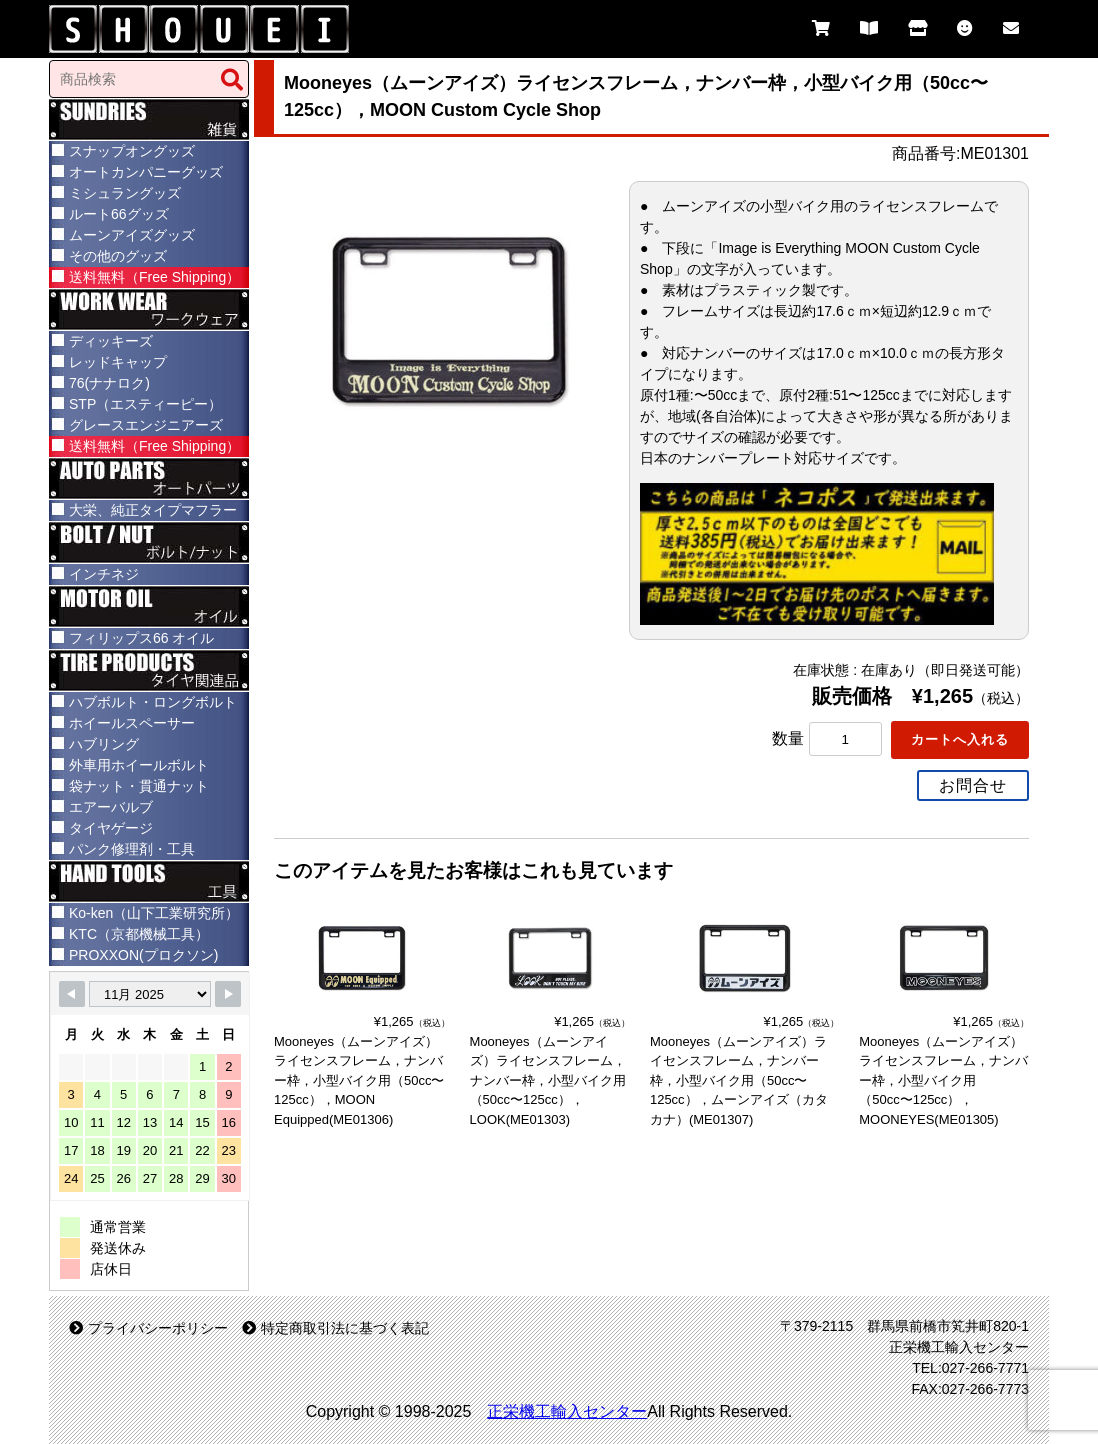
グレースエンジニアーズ (146, 425)
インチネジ (104, 574)
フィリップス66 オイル (141, 638)
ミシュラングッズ (125, 193)
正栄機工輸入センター (567, 1411)
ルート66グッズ (119, 214)
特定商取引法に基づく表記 (335, 1328)
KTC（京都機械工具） (139, 934)
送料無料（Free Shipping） (154, 277)
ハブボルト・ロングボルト (153, 702)
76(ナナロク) (109, 383)
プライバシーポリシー (148, 1328)
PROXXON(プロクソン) (143, 955)
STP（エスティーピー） (145, 404)
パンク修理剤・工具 (132, 849)
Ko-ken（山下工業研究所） (154, 913)
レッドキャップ (118, 362)
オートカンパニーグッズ (146, 172)
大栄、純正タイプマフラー (153, 510)
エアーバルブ (111, 807)
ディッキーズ (111, 341)
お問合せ (973, 783)
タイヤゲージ (111, 828)
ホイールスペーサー (132, 723)
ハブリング (104, 744)
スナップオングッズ (132, 151)
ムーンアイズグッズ (132, 235)
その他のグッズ (118, 256)
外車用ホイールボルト (139, 765)
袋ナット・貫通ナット (139, 786)
